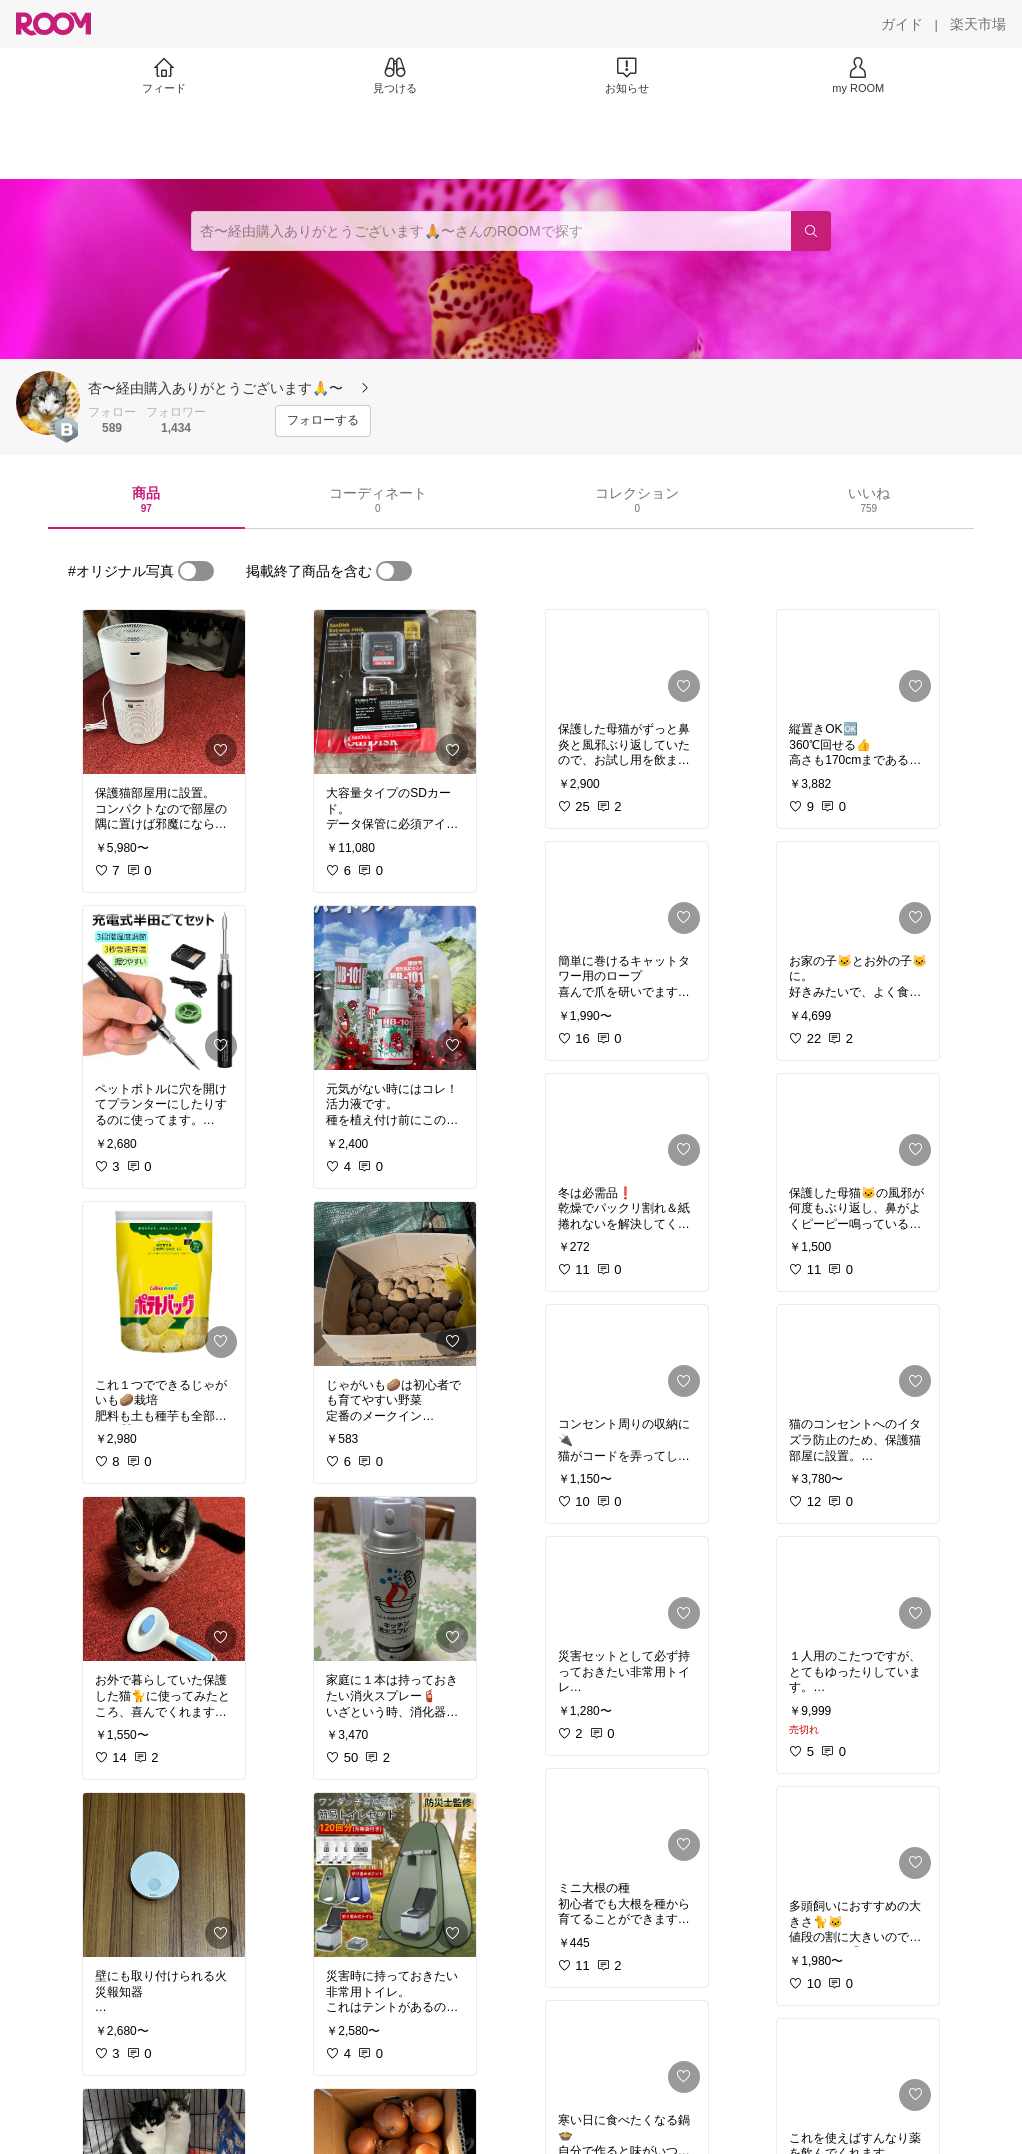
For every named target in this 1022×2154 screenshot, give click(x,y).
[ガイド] (902, 24)
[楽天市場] (978, 24)
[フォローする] (323, 421)
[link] (164, 692)
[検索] (811, 231)
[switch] (196, 571)
